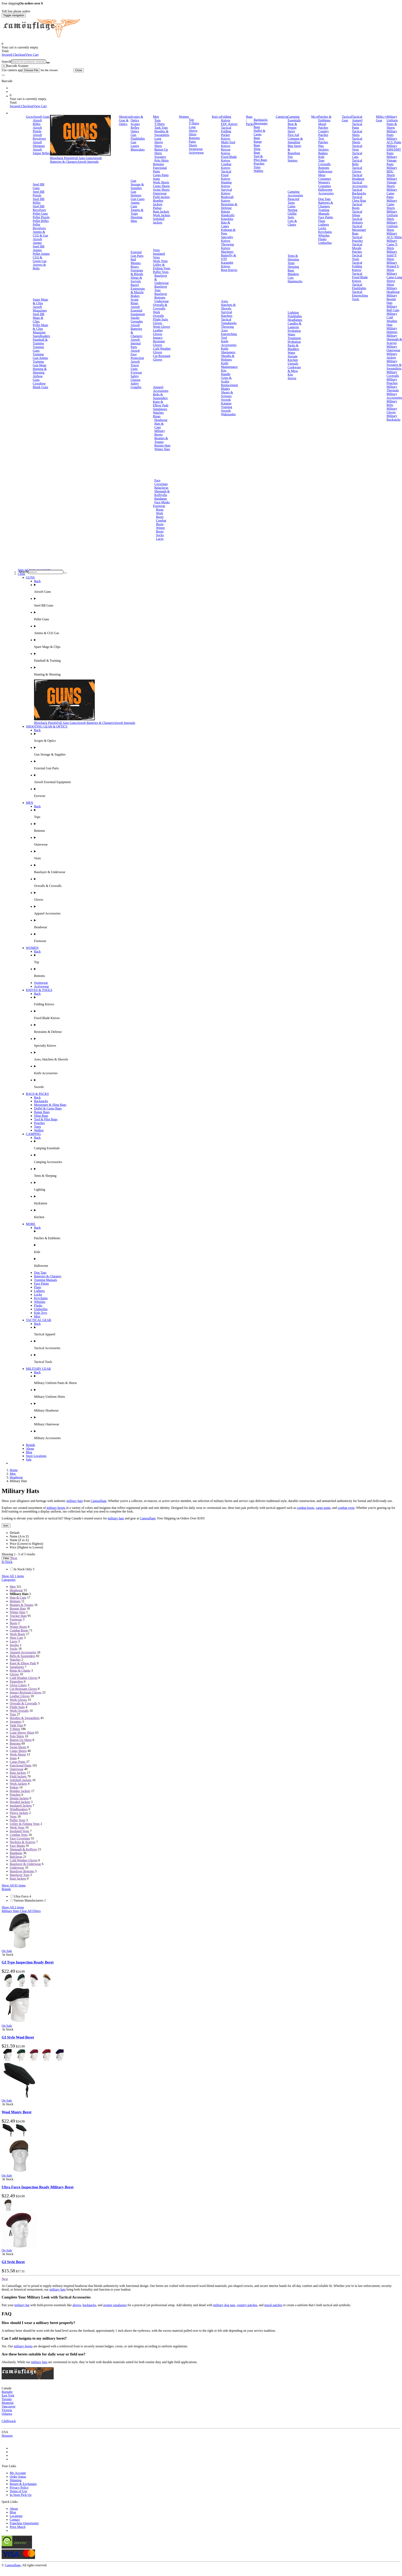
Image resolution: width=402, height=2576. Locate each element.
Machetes (227, 251)
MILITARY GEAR (38, 1368)
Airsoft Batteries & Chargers (76, 159)
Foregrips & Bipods (137, 272)
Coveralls (324, 164)
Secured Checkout (13, 54)
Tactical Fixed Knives (226, 175)
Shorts (193, 145)
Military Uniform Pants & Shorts (392, 122)
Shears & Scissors (227, 394)
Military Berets (159, 432)
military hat (21, 2305)
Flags (321, 221)
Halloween (325, 171)
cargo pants (323, 1507)
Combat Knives (226, 165)
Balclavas (16, 1856)
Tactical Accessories (359, 184)
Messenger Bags (261, 125)
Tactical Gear (347, 118)
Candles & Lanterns (294, 325)
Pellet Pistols (41, 217)
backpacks (89, 2305)
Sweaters (160, 157)
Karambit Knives (227, 264)
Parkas (157, 208)
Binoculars (138, 149)
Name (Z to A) (19, 1540)
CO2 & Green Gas (40, 259)
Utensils (293, 363)
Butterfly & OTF (228, 257)
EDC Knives (229, 124)
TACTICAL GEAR (38, 1320)
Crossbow (39, 383)
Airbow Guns (38, 378)
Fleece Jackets (19, 1813)
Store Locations (36, 1456)
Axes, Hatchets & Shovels (228, 304)
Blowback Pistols (61, 158)
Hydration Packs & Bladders (294, 345)
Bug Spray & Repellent (294, 149)
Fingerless (16, 1681)
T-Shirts (159, 124)
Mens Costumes (324, 176)
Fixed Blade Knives (229, 158)
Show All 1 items (13, 1576)
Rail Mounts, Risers (136, 263)
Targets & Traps (137, 211)
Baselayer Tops (160, 288)
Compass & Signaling (295, 140)
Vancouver (8, 2406)
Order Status (18, 2476)
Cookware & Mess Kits (294, 371)
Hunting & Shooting (40, 370)
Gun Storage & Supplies (137, 184)
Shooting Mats (136, 219)
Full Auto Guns (83, 158)
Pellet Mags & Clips (40, 326)
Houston (7, 2435)
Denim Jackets (19, 1798)
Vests (156, 250)
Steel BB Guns (38, 186)
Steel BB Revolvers (39, 208)
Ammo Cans (135, 204)
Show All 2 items (13, 1907)
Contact (15, 2519)
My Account (18, 2473)
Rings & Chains (20, 1670)
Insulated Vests (159, 255)
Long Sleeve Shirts (158, 142)
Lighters (323, 224)
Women (184, 116)
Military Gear (381, 118)
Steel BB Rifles (38, 200)
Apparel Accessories (160, 388)
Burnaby (7, 2392)
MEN (29, 802)
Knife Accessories (228, 343)
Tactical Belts (357, 162)
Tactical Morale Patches (357, 248)
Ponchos (15, 1794)
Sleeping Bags (293, 268)
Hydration (294, 330)
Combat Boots (161, 522)
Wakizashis (228, 414)
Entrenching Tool (229, 335)
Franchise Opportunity (24, 2523)
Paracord (293, 199)
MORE (30, 1224)
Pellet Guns (40, 213)
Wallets (258, 171)
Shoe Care (16, 1637)
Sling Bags (257, 150)
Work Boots (159, 515)
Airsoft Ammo (37, 240)
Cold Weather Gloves (162, 350)
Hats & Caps (159, 425)
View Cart (31, 54)
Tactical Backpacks (359, 191)
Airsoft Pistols (37, 129)
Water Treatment (294, 336)
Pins (321, 146)
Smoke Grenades (137, 319)
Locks (322, 228)
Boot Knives (229, 270)
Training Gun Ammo (40, 356)
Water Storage (293, 354)
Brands (30, 1445)
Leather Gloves (158, 332)
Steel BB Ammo (38, 248)
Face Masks (162, 502)
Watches (158, 412)
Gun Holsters (136, 193)
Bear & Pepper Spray (292, 127)
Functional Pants (160, 169)
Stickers (323, 149)
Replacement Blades (229, 386)
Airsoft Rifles (37, 122)
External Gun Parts (137, 253)
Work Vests (160, 261)
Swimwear (196, 149)
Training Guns (38, 348)
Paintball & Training (40, 341)
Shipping (15, 2480)
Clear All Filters (30, 1911)
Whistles (323, 235)
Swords (226, 399)
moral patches (273, 2305)
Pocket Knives (225, 136)
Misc (37, 1316)
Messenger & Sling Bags (50, 1104)
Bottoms (158, 164)
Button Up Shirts (161, 151)
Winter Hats (162, 449)
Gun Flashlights (138, 136)
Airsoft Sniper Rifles (41, 151)
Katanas (226, 403)
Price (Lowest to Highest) (26, 1543)
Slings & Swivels (136, 279)
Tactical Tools (357, 257)
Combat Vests (19, 1834)
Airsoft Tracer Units (135, 365)
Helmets (15, 1601)
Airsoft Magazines (40, 308)
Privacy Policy (19, 2487)
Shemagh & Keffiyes (23, 1849)
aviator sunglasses (115, 2305)
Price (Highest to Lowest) (26, 1547)
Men (156, 116)
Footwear (159, 506)
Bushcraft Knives (227, 198)
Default (14, 1532)
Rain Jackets (161, 211)
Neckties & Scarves (22, 1842)
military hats (74, 1501)
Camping (282, 116)
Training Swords (226, 408)
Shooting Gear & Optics (125, 120)
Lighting (293, 312)
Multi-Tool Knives (228, 144)
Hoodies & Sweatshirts (161, 133)
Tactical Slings (357, 213)
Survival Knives (226, 191)
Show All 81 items (14, 1885)
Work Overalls (158, 313)
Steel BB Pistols (38, 193)
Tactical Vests (357, 147)
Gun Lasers (135, 144)
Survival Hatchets (226, 313)
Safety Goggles (136, 385)
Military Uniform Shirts (392, 215)
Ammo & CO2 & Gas (40, 233)
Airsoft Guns (41, 116)
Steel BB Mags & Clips (38, 317)
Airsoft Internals (88, 161)
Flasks (322, 239)
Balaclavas (161, 487)
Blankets (293, 274)
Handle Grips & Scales (226, 377)
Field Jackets (161, 197)
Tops (157, 120)
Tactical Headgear (358, 176)
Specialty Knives (227, 238)
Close (78, 70)
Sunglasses (160, 409)
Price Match (18, 2527)
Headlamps (295, 320)
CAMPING (33, 1134)
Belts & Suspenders (160, 396)
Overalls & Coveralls (160, 306)
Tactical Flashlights (359, 286)
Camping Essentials (294, 118)
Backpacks (261, 119)
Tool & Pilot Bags (260, 158)
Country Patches (323, 133)
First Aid (293, 135)
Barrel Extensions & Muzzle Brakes (138, 290)
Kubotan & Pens (228, 231)
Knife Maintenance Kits (229, 366)
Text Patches (323, 140)
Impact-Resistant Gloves (159, 341)
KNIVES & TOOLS (39, 990)
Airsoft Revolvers (39, 136)
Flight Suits (160, 319)
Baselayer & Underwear (25, 1864)
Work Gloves (161, 326)
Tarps (291, 202)
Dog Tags (324, 199)
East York (8, 2395)
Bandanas (160, 498)
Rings (156, 416)
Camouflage (99, 1501)
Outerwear (160, 193)
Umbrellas (325, 242)
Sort (6, 1525)
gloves (77, 2305)
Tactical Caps (357, 155)
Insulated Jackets (21, 1805)
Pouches (259, 163)
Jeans (156, 178)
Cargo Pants (160, 175)
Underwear (161, 301)
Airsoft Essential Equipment (138, 310)
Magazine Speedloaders (41, 334)
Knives (216, 116)
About (30, 1448)
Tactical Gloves (357, 169)
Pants (192, 141)
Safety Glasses (136, 378)
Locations (16, 2516)
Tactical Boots (357, 206)
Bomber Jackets (158, 202)
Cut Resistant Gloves (161, 357)
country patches (247, 2305)
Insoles (14, 1645)
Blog (29, 1452)
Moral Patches (323, 125)
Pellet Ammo (41, 253)
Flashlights (295, 316)
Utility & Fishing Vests (161, 266)
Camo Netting (292, 208)
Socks (160, 535)
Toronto (7, 2399)
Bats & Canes (225, 224)
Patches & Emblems (324, 118)
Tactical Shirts (357, 133)
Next (14, 1558)
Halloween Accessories (326, 191)
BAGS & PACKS (37, 1094)
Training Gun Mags (39, 363)
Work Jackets (161, 215)
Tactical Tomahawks (229, 321)
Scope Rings (135, 301)
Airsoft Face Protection (137, 354)
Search (6, 61)
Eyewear (136, 372)
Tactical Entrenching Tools (360, 295)
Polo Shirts (161, 160)
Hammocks (295, 281)
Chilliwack (9, 2421)
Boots (159, 509)
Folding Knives (226, 118)
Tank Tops (161, 127)
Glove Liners (18, 1685)
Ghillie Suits (292, 215)
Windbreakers (19, 1809)
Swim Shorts (161, 189)
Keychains (325, 232)
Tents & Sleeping (293, 257)
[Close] (4, 66)
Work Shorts (161, 182)
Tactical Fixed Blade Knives (360, 277)
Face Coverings (161, 482)
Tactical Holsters (357, 220)
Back (37, 581)
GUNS (30, 577)
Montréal (8, 2402)
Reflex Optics (135, 129)
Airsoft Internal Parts (136, 343)
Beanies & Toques (161, 440)
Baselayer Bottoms (160, 295)
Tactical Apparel (357, 118)
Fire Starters (293, 158)
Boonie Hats (162, 445)
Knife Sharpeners (228, 350)
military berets (56, 1507)
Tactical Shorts (357, 140)
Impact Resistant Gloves (25, 1692)
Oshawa (7, 2413)
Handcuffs (227, 215)
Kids (321, 157)
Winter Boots (160, 529)
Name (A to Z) (19, 1536)
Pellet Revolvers (39, 226)
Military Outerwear (393, 348)
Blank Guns (40, 387)
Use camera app (38, 70)
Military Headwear (393, 290)
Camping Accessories (295, 193)
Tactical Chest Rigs (359, 198)
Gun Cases (138, 199)
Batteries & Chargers (325, 204)
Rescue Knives (225, 151)
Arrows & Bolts (39, 266)
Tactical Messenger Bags (359, 229)
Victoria (7, 2410)
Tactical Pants (357, 125)
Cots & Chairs (292, 222)
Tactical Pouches (357, 238)
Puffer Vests (160, 272)
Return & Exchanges (23, 2484)
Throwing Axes (227, 328)
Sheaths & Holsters (227, 357)
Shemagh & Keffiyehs (162, 493)
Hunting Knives (226, 184)
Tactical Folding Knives (357, 266)
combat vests (346, 1507)
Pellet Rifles (41, 221)
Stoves (292, 378)
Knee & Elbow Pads (160, 403)
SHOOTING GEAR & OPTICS (46, 726)
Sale (29, 1459)
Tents (291, 263)
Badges (323, 153)
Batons (225, 211)
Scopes (135, 124)
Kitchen (293, 360)
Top (191, 119)
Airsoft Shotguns (39, 144)
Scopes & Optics (137, 118)
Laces (159, 538)
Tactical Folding (226, 129)
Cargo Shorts (161, 186)
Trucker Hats (18, 1616)
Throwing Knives (227, 246)
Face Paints (325, 217)
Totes (257, 167)
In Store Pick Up (20, 2495)
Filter (6, 1558)
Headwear (160, 420)
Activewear (196, 152)
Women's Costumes (324, 184)
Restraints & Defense (229, 206)
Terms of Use (18, 2491)
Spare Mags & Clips (40, 301)
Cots (290, 277)
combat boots (305, 1507)
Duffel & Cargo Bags (259, 134)
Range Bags (258, 143)
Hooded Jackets (20, 1802)
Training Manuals (323, 211)
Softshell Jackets (158, 220)
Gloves (157, 323)
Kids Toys (40, 1312)
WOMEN (32, 948)
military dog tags (224, 2305)
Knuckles (227, 219)
